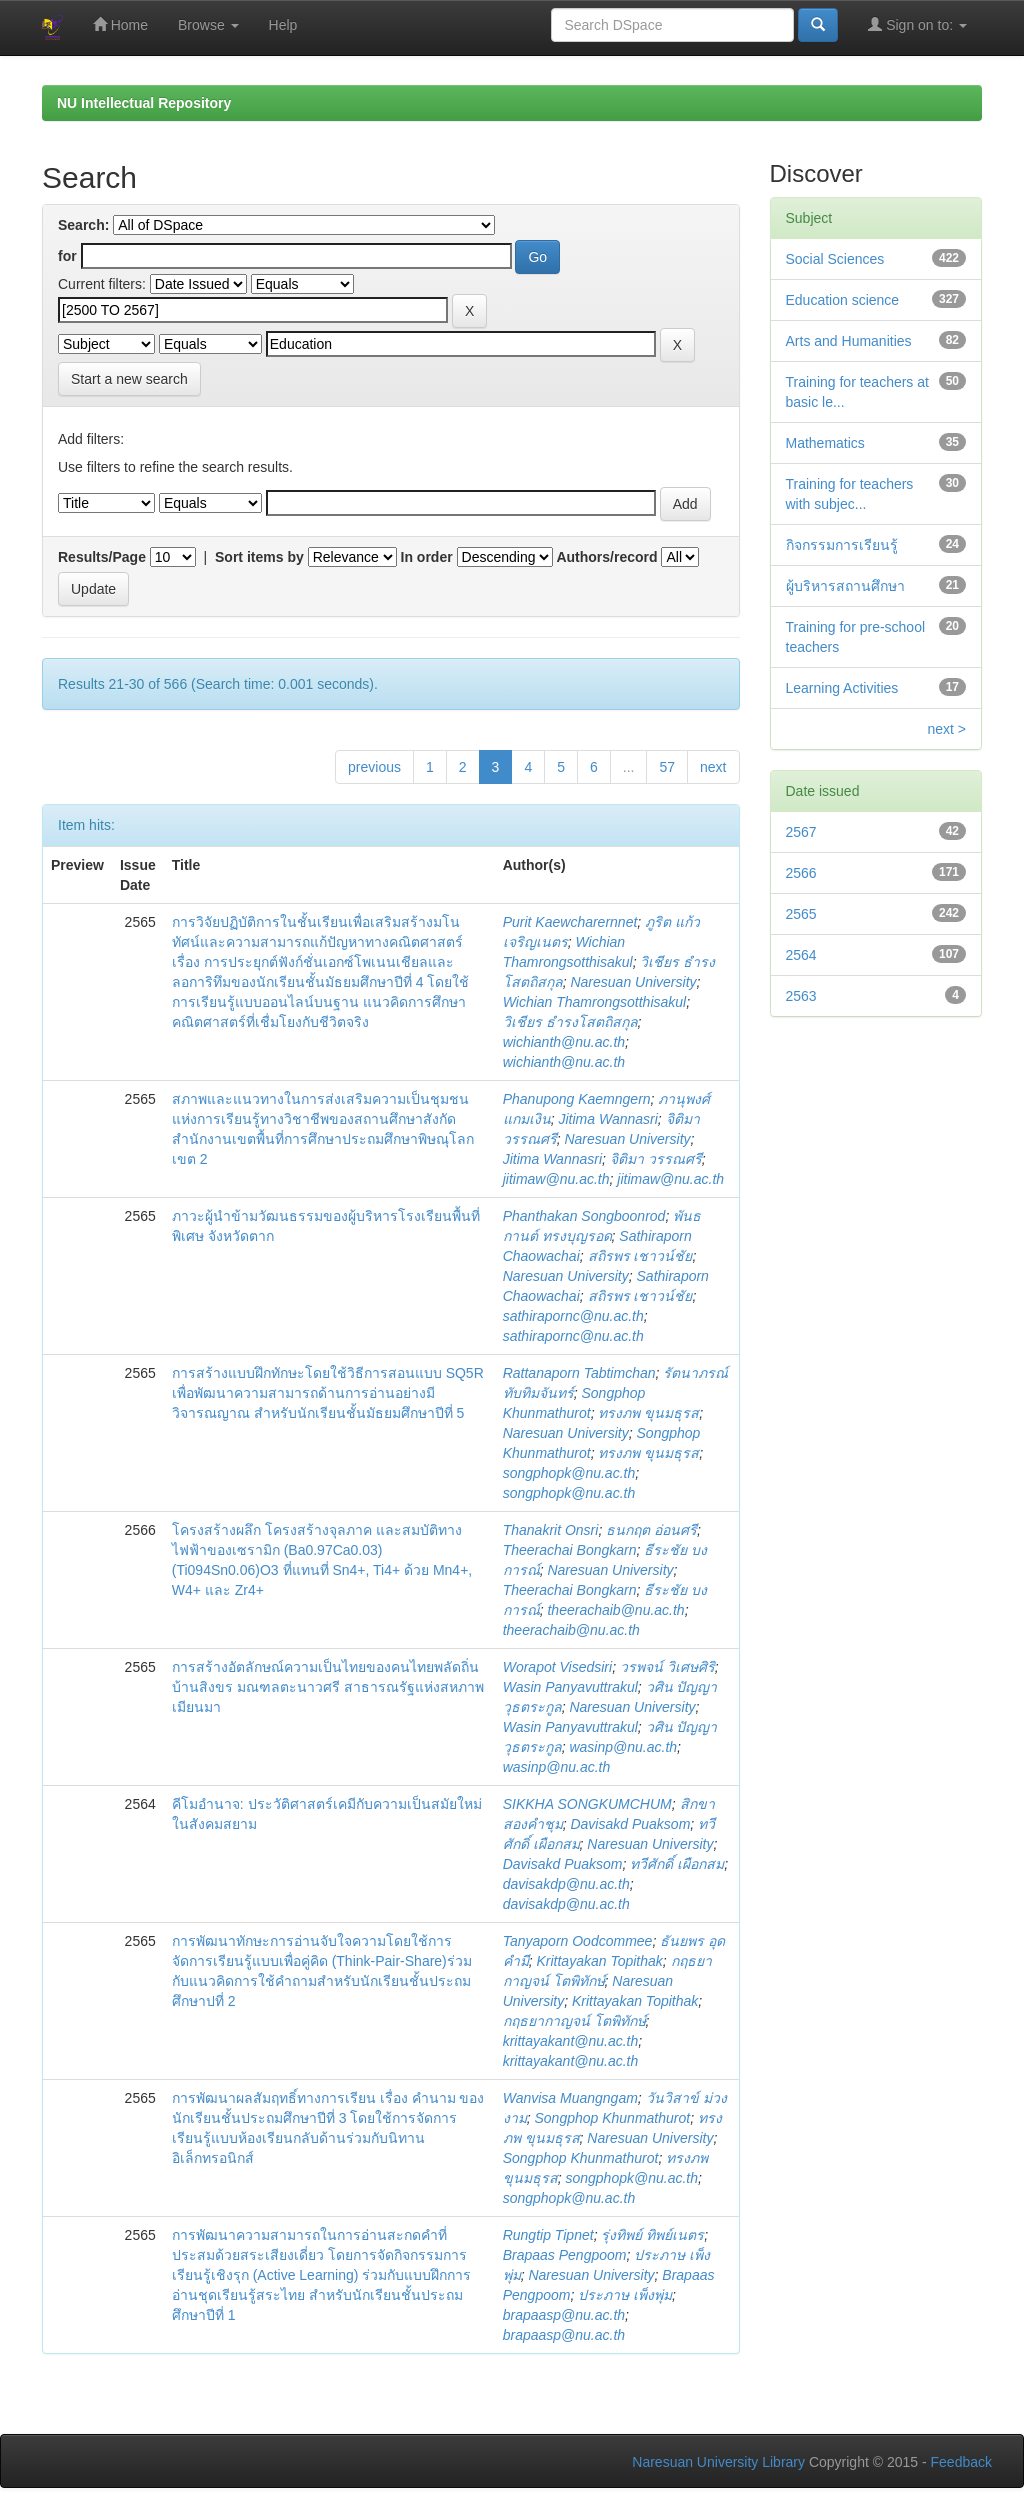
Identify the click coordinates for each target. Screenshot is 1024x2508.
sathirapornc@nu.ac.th (573, 1316)
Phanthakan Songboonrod (584, 1216)
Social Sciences (835, 259)
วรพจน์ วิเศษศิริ (667, 1667)
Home (120, 24)
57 (667, 767)
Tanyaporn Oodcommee (578, 1941)
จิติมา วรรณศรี (656, 1159)
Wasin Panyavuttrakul (570, 1687)
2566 (801, 873)
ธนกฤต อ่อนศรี (651, 1530)
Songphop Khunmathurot (612, 2118)
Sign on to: (917, 24)
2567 (801, 832)
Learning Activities (842, 688)
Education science (843, 300)
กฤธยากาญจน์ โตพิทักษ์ (574, 2021)
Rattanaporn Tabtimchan (579, 1373)
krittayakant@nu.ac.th (571, 2041)
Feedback (961, 2462)
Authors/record (606, 557)
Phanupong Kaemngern (577, 1099)
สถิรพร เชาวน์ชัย (640, 1256)
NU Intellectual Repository (144, 103)
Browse (208, 25)
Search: (83, 225)
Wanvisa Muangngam (570, 2098)
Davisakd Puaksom (630, 1824)
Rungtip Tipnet (548, 2235)
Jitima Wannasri (607, 1119)
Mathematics (825, 443)
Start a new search (129, 379)
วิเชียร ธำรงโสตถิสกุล (570, 1022)
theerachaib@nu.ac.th (615, 1610)
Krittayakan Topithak (599, 1961)
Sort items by (259, 557)
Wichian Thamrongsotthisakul (595, 1002)
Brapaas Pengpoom (565, 2255)
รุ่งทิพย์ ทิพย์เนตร (652, 2235)
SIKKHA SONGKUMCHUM (587, 1804)
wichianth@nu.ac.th (564, 1042)
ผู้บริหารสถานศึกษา (845, 586)
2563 (801, 996)
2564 (801, 955)
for (67, 256)
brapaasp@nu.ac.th (564, 2315)
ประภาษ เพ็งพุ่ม (625, 2295)
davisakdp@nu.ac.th (566, 1884)
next (713, 767)
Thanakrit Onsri (551, 1530)
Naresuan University (633, 982)
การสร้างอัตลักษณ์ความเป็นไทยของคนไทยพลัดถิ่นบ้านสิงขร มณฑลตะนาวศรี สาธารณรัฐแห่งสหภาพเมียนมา (328, 1687)
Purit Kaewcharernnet (570, 922)
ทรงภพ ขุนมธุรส (648, 1413)
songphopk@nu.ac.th (569, 1473)
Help (283, 25)
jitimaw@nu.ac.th (556, 1179)
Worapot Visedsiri (557, 1667)
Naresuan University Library (718, 2462)
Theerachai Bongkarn (570, 1550)
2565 (801, 914)
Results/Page (102, 557)
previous (374, 767)
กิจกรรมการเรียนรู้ (842, 545)
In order (427, 557)
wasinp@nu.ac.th (623, 1747)
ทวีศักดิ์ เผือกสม (677, 1864)
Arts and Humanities (849, 341)
